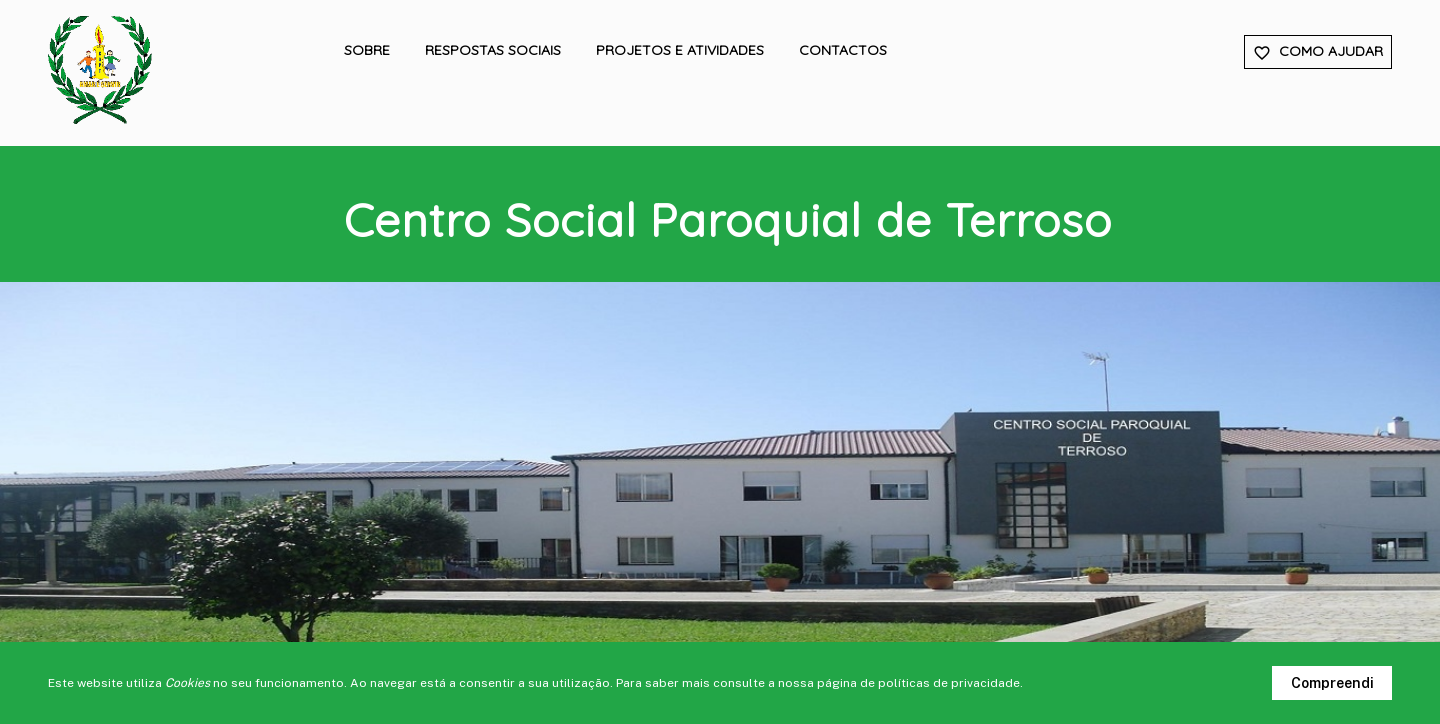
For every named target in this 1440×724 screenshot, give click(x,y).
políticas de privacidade (949, 683)
